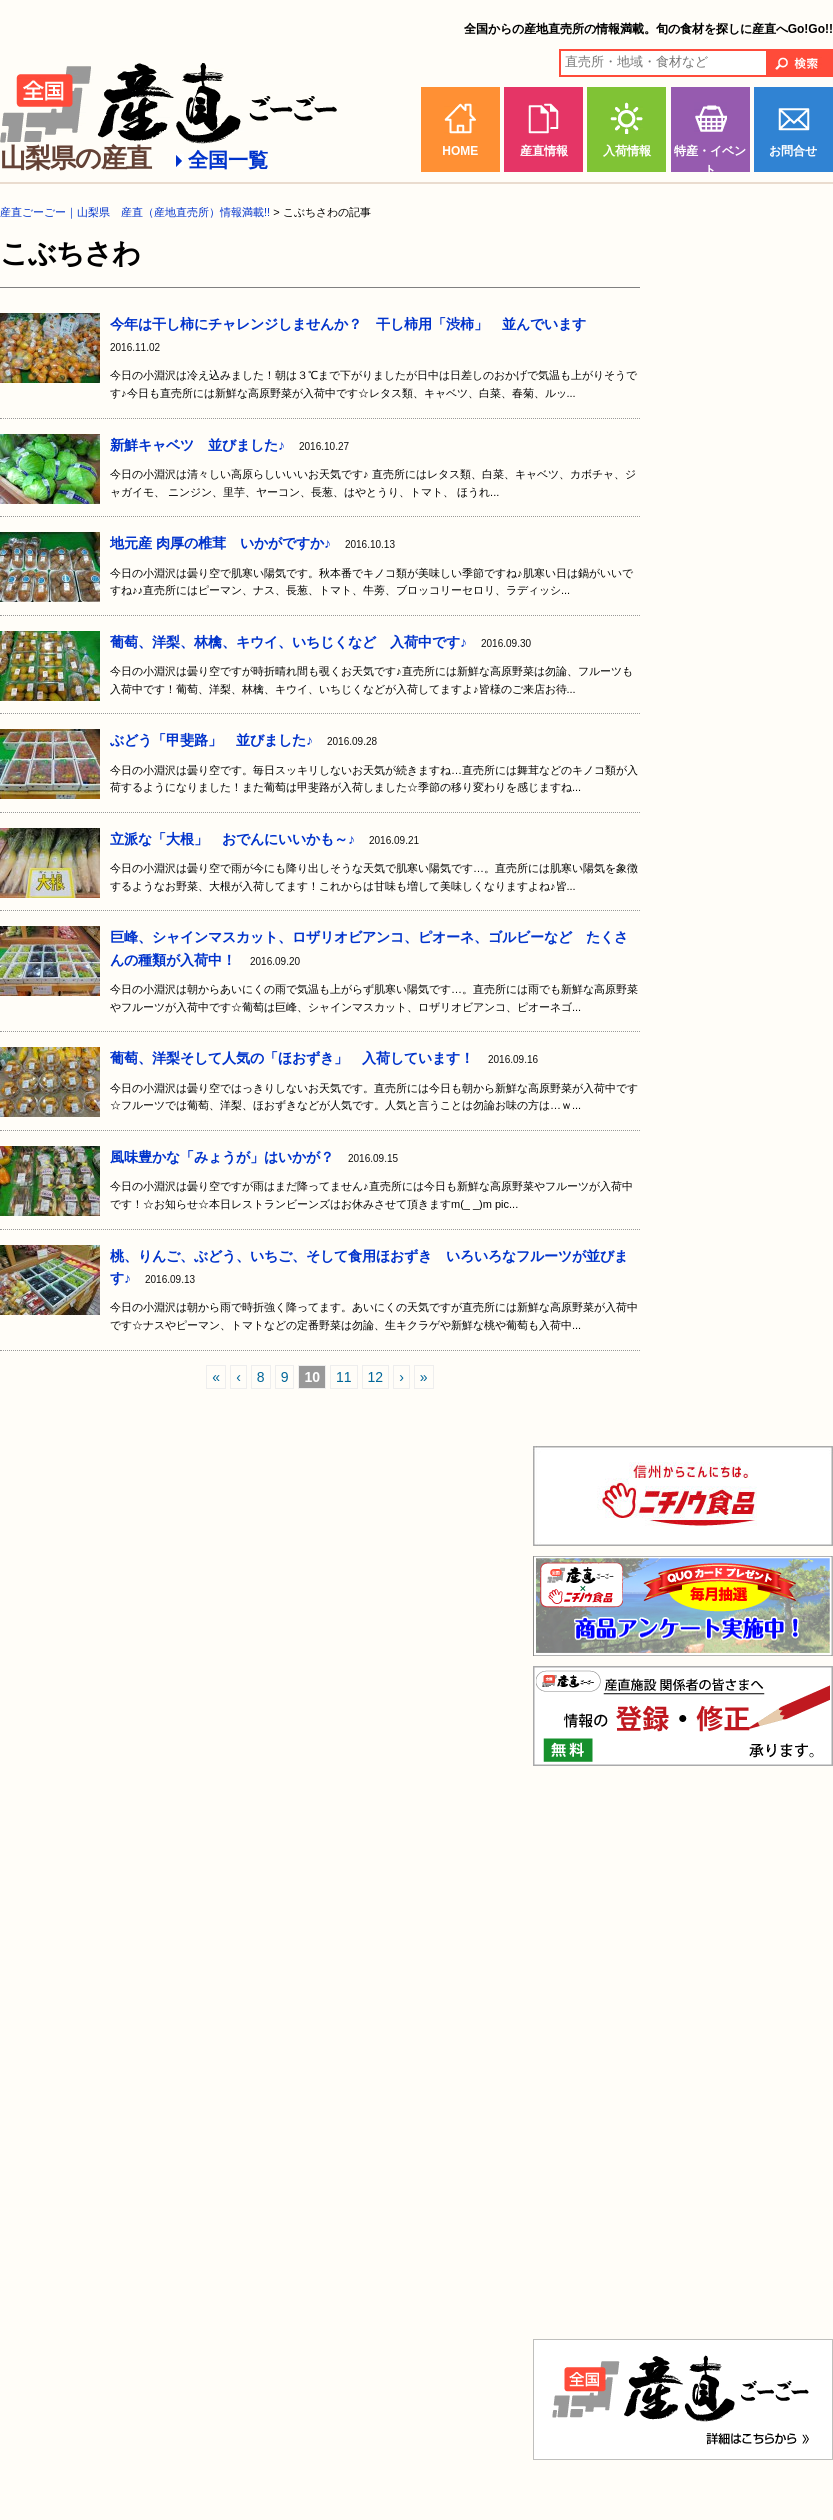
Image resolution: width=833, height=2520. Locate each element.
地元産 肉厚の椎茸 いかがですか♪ (220, 543)
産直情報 (544, 151)
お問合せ (793, 151)
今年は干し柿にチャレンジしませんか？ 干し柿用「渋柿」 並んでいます (348, 324)
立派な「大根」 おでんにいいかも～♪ (232, 839)
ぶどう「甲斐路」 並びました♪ (211, 740)
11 (344, 1377)
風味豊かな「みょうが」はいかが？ (222, 1157)
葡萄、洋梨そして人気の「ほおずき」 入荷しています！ (292, 1058)
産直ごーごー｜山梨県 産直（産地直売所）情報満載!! (135, 212)
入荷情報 (627, 151)
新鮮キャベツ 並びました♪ (197, 445)
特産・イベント (710, 158)
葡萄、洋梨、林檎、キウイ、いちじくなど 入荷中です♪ (288, 642)
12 (376, 1377)
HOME (460, 151)
